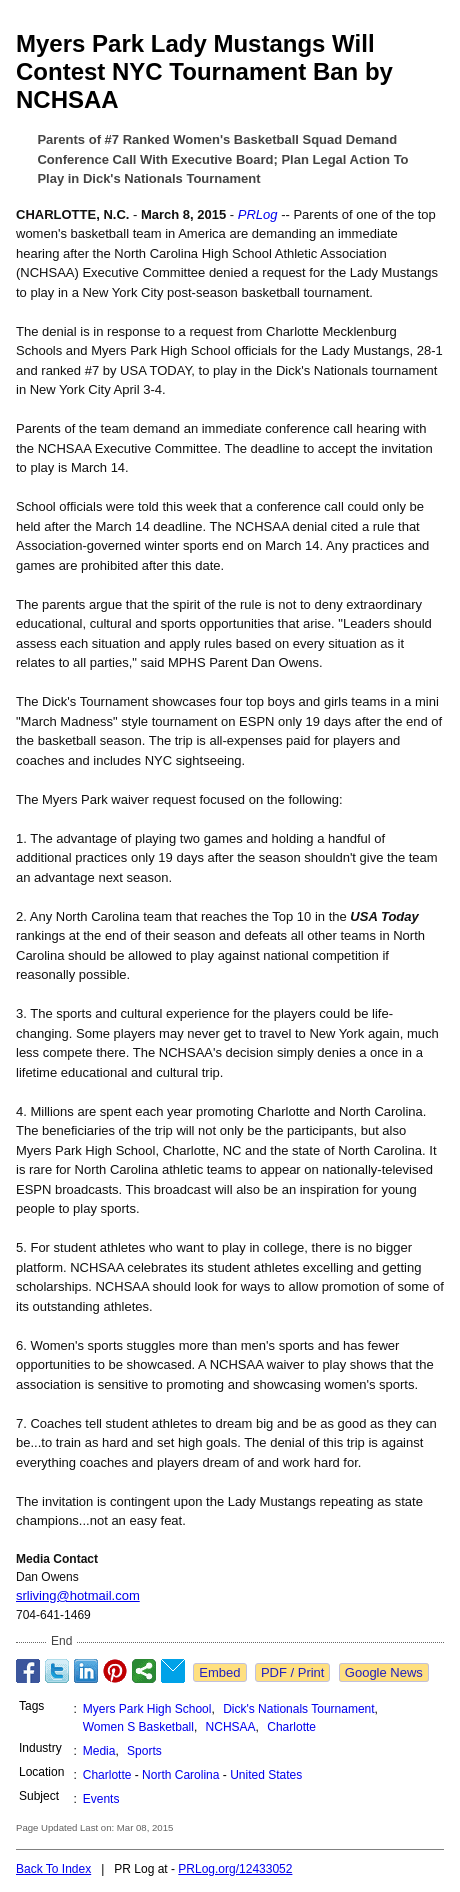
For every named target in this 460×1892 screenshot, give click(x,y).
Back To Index (53, 1869)
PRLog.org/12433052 (235, 1869)
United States (266, 1775)
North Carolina (180, 1775)
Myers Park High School (147, 1709)
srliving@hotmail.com (78, 1595)
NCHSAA (231, 1727)
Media (99, 1751)
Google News (384, 1672)
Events (101, 1799)
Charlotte (291, 1727)
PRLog (258, 214)
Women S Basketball (138, 1727)
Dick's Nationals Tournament (298, 1709)
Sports (144, 1751)
